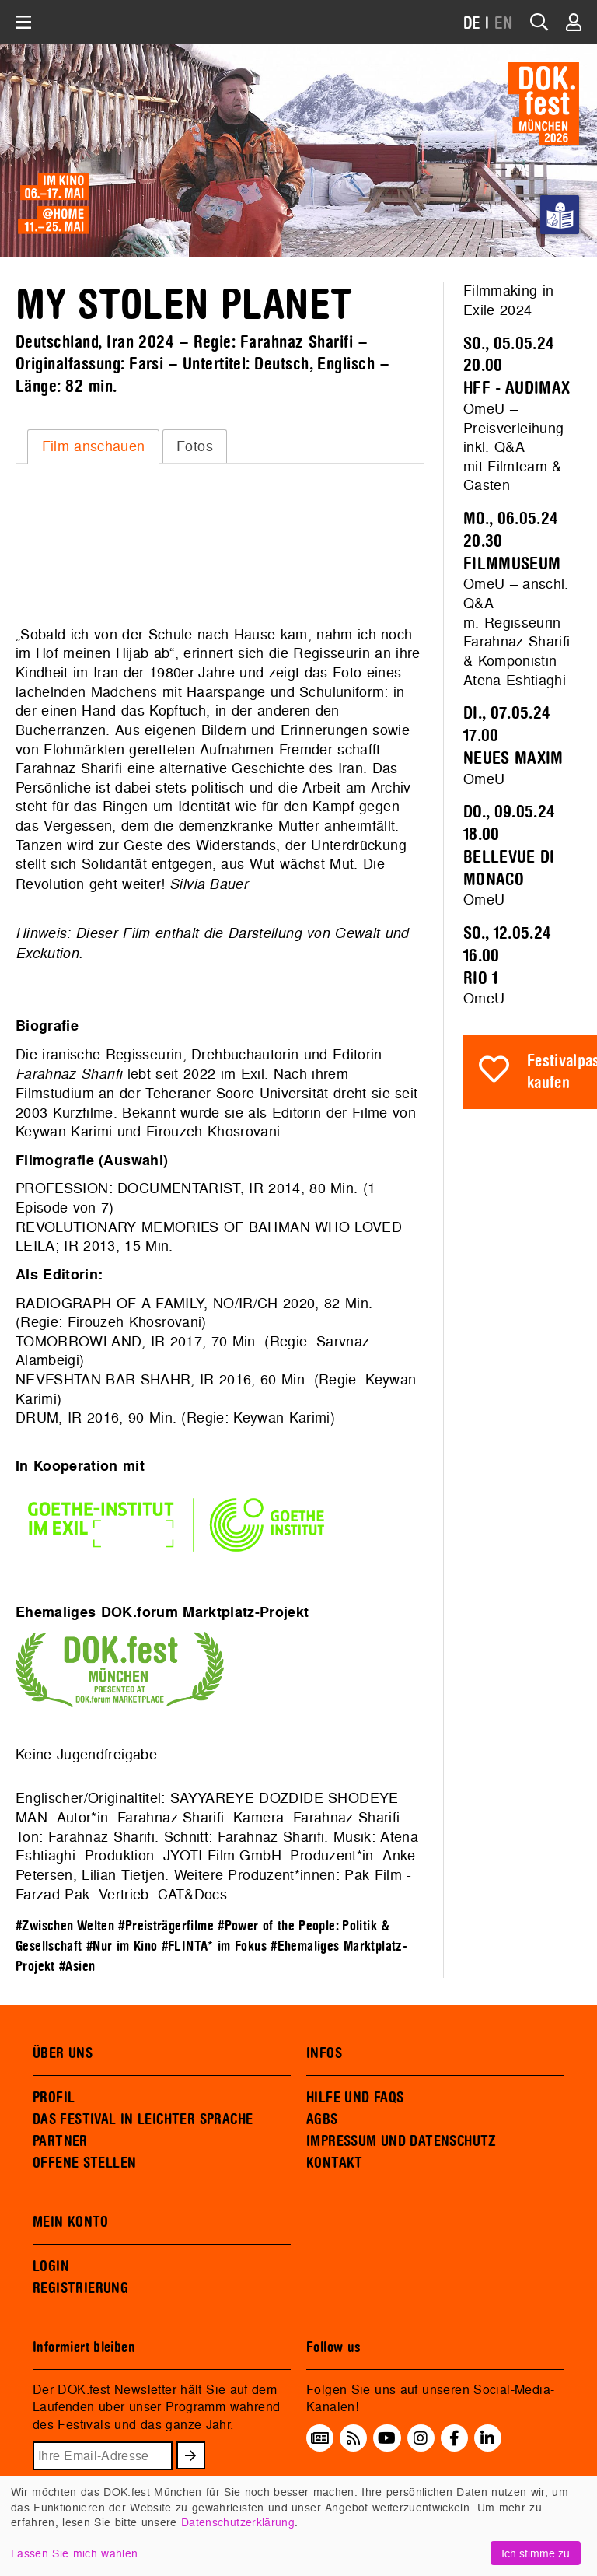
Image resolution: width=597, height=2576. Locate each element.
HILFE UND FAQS (354, 2097)
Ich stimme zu (535, 2553)
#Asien (77, 1966)
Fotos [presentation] (194, 446)
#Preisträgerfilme (166, 1926)
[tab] (93, 446)
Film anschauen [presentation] (93, 446)
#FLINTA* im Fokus (214, 1946)
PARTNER (60, 2141)
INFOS (324, 2053)
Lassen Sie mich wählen (74, 2553)
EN (503, 24)
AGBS (322, 2119)
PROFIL (54, 2097)
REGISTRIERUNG (80, 2288)
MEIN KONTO (71, 2222)
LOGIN (51, 2266)
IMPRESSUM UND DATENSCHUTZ (401, 2141)
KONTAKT (334, 2163)
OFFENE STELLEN (84, 2163)
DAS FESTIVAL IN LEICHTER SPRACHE (143, 2119)
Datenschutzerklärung (238, 2522)
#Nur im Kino (121, 1946)
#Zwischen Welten (65, 1926)
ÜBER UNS (63, 2053)
